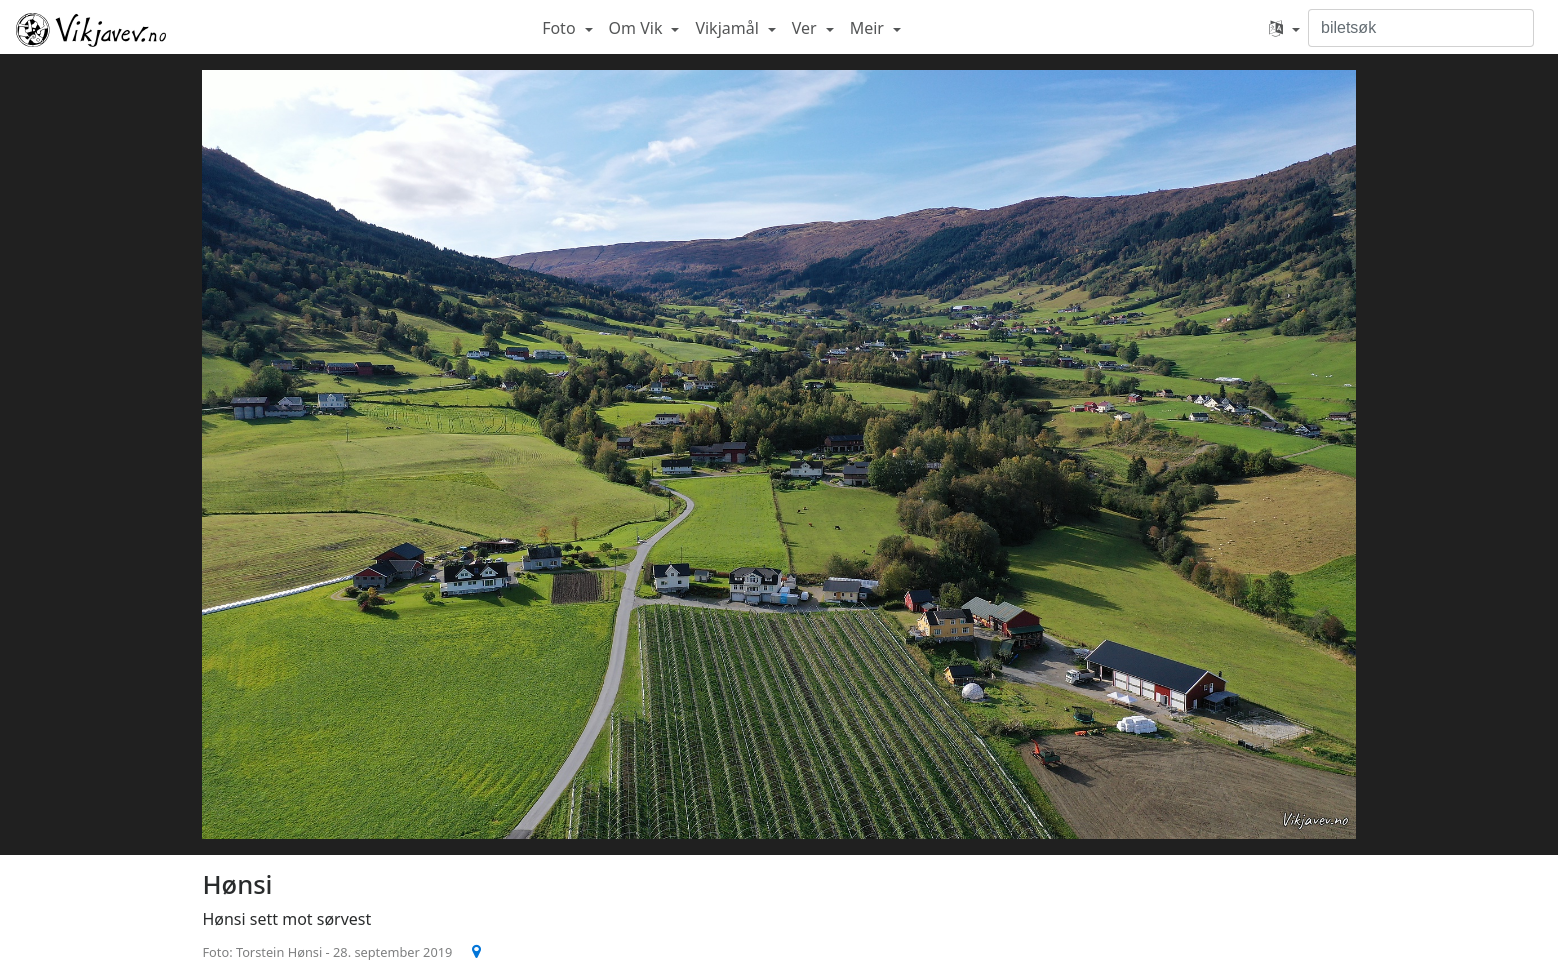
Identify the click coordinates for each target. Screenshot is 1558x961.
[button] (1284, 28)
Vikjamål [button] (729, 28)
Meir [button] (869, 28)
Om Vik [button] (638, 28)
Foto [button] (561, 28)
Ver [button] (806, 28)
